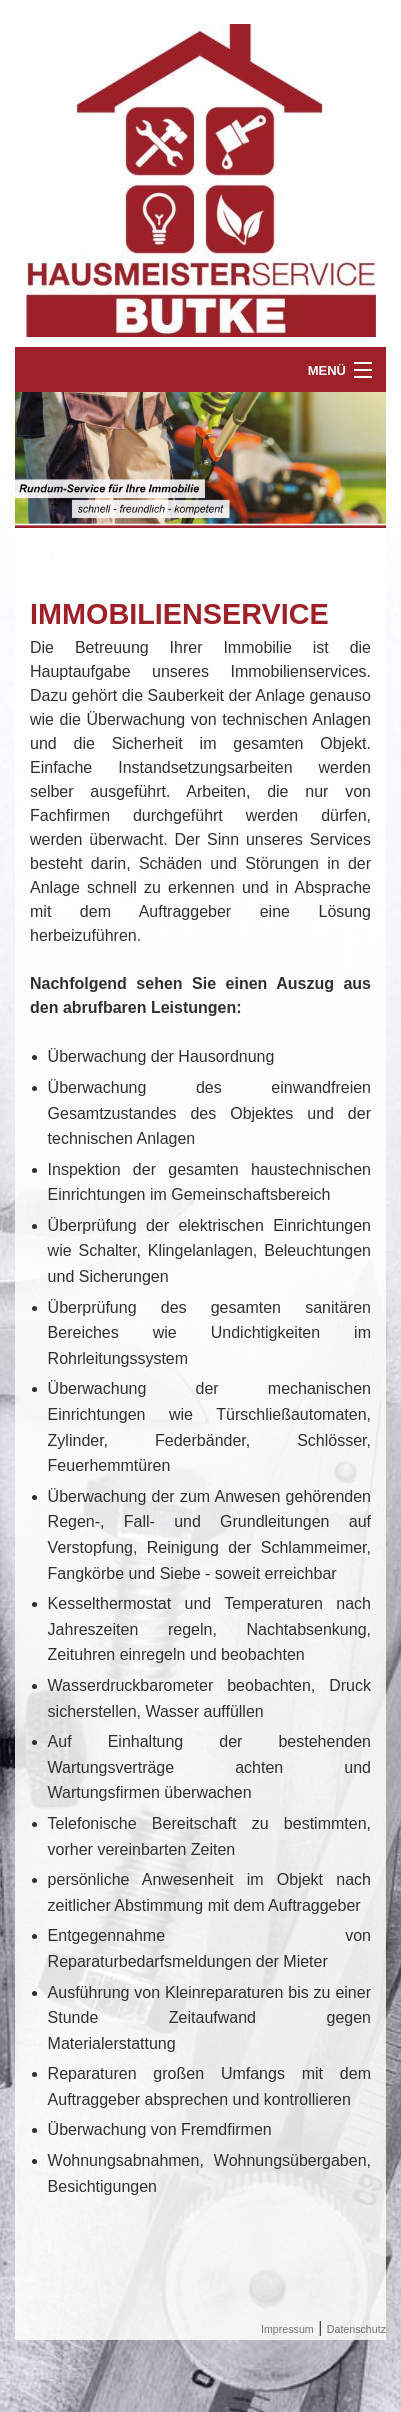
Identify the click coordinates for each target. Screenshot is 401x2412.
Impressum (287, 2329)
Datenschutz (356, 2329)
